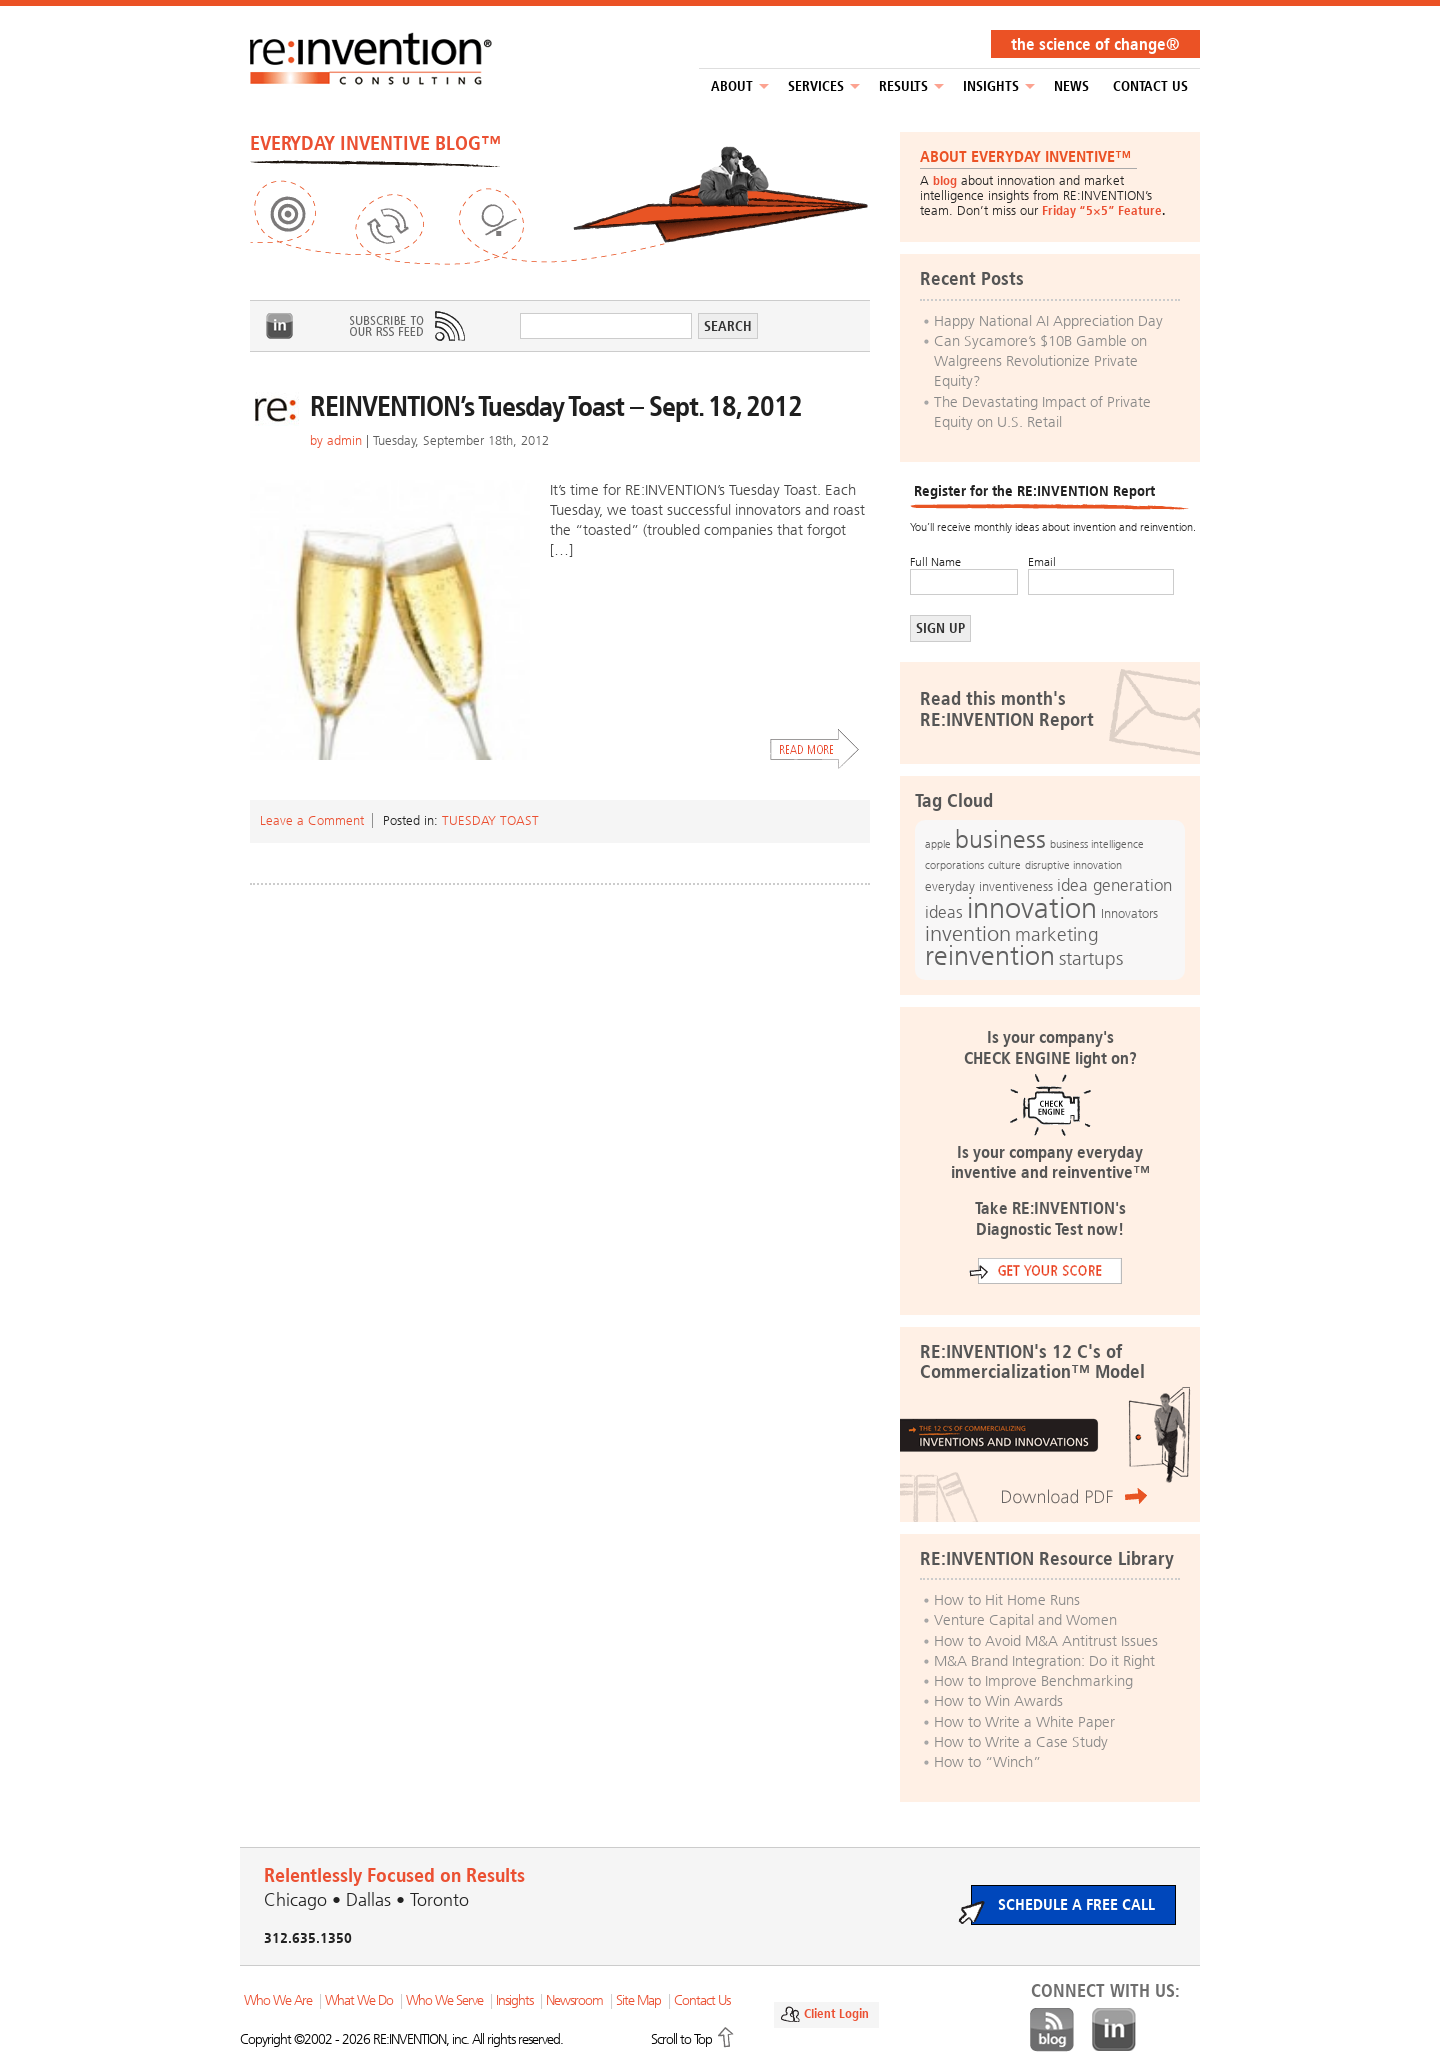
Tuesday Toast (490, 820)
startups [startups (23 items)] (1091, 959)
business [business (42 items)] (1000, 839)
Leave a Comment (312, 820)
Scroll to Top (681, 2039)
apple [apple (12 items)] (938, 844)
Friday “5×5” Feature (1102, 210)
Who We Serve (444, 2000)
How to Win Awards (998, 1701)
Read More (815, 749)
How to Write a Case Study (1021, 1742)
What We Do (359, 2000)
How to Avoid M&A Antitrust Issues (1046, 1641)
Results (903, 86)
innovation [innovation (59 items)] (1032, 908)
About (732, 86)
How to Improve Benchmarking (1033, 1681)
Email (1042, 562)
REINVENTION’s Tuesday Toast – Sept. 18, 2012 (556, 406)
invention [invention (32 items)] (968, 933)
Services (816, 86)
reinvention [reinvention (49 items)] (990, 956)
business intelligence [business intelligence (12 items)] (1097, 844)
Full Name (935, 562)
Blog (1052, 2030)
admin (344, 440)
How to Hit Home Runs (1007, 1600)
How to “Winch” (987, 1762)
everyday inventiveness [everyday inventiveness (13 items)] (989, 886)
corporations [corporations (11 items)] (954, 865)
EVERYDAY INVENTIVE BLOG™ (375, 143)
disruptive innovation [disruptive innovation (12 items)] (1073, 865)
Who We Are (278, 2000)
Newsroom (574, 2000)
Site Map (638, 2000)
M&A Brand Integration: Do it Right (1044, 1661)
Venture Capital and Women (1025, 1620)
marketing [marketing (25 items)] (1057, 934)
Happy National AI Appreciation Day (1048, 321)
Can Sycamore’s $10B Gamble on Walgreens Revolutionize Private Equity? (1040, 361)
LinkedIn (280, 326)
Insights (991, 86)
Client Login (836, 2013)
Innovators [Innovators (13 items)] (1129, 913)
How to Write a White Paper (1024, 1722)
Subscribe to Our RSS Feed (406, 326)
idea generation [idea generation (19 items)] (1114, 885)
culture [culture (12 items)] (1004, 865)
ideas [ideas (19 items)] (944, 912)
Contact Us (1150, 86)
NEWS (1071, 86)
